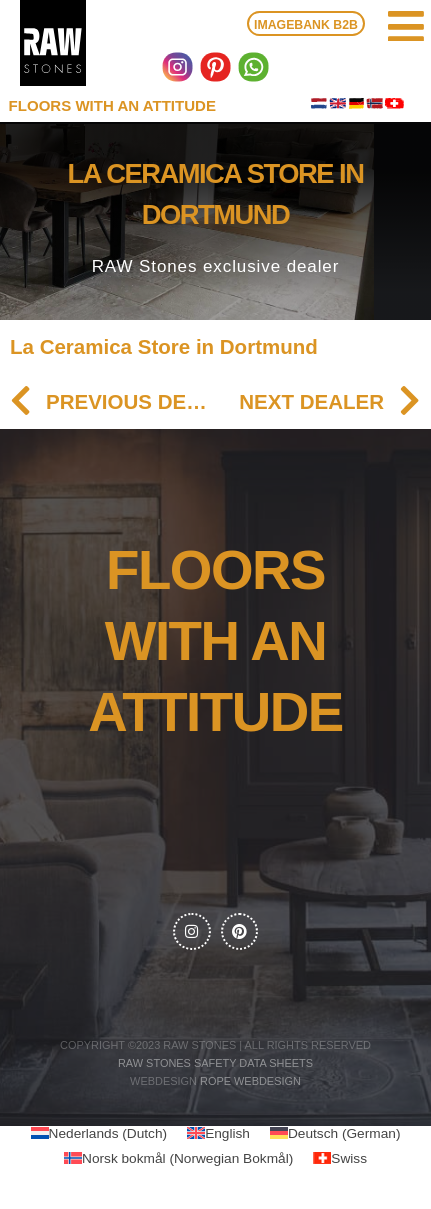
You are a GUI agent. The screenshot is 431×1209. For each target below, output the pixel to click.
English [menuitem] (227, 1132)
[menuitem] (99, 1133)
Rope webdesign (250, 1081)
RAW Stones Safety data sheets (215, 1063)
